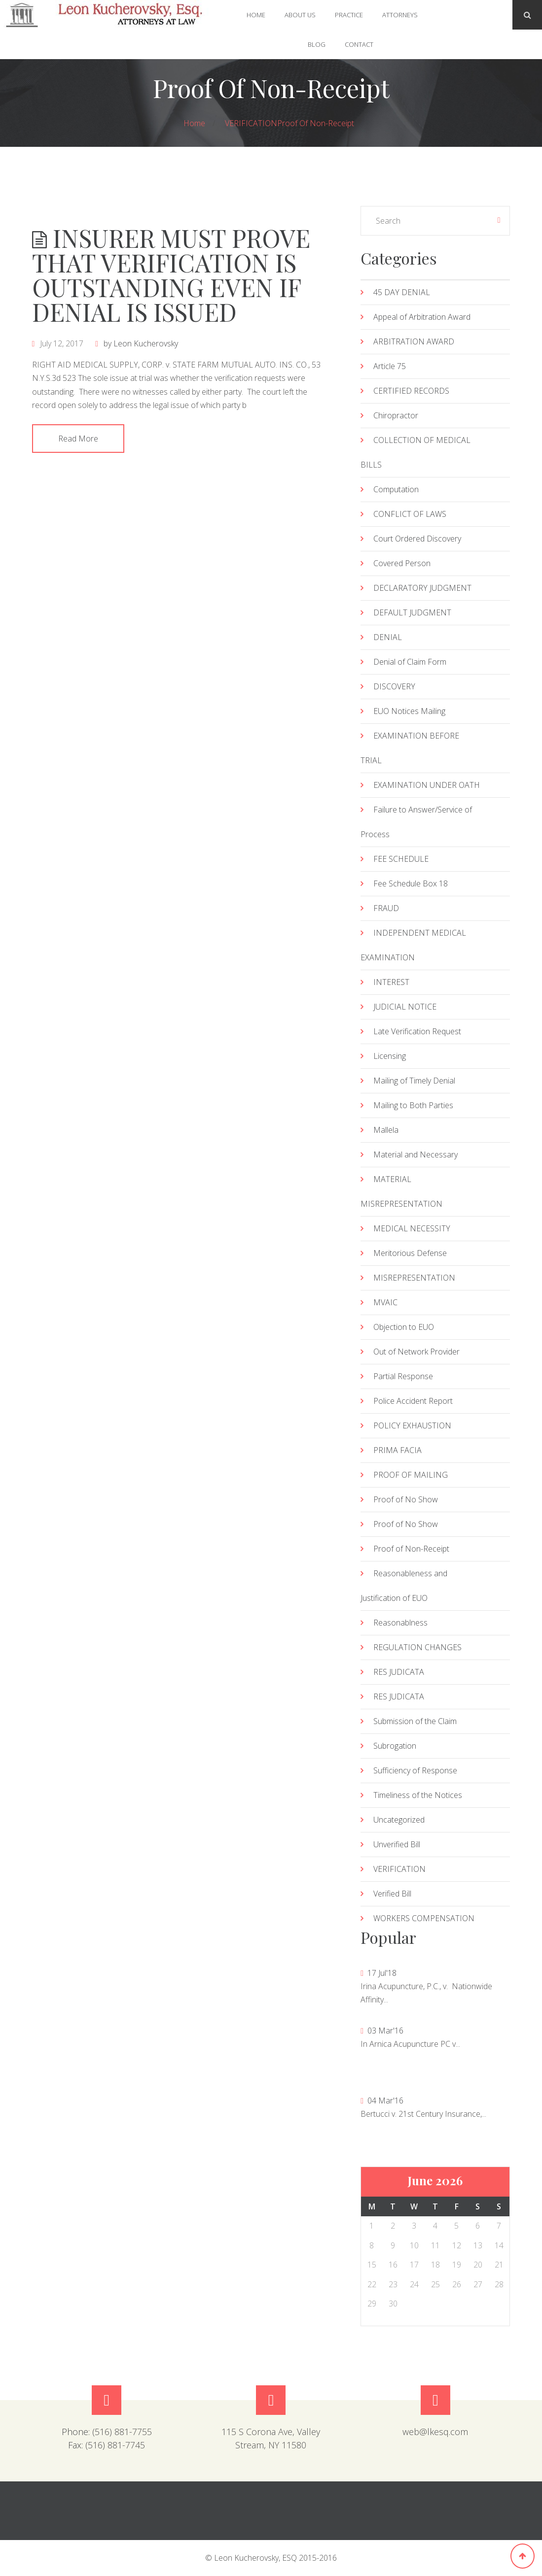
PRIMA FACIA (397, 1450)
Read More (78, 438)
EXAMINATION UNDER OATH (426, 785)
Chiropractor (395, 415)
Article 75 (389, 366)
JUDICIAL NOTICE (404, 1006)
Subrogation (394, 1745)
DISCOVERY (394, 686)
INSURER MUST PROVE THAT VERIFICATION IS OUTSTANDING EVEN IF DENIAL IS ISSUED (171, 274)
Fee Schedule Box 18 (410, 883)
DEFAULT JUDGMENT (412, 612)
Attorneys (400, 14)
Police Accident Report (413, 1400)
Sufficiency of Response (415, 1770)
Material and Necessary (415, 1154)
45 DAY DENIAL (401, 292)
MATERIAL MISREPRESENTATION (401, 1191)
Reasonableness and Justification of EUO (404, 1585)
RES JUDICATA (398, 1671)
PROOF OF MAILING (410, 1474)
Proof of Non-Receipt (315, 123)
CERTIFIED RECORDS (411, 390)
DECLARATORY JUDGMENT (422, 587)
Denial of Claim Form (409, 661)
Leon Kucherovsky (145, 343)
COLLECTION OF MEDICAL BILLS (415, 452)
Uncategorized (399, 1819)
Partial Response (403, 1376)
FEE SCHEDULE (401, 858)
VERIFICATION (251, 123)
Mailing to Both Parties (413, 1105)
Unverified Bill (396, 1844)
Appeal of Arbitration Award (421, 316)
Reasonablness (400, 1622)
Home (256, 14)
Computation (396, 489)
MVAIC (385, 1302)
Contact (359, 44)
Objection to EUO (403, 1327)
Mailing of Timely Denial (414, 1080)
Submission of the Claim (415, 1721)
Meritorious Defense (410, 1253)
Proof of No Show (405, 1499)
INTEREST (391, 982)
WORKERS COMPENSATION (423, 1918)
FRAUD (386, 908)
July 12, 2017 (61, 343)
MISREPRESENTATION (414, 1277)
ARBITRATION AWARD (413, 341)
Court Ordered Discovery (417, 538)
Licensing (389, 1056)
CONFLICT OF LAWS (409, 513)
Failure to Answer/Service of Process (416, 822)
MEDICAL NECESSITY (411, 1228)
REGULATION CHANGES (417, 1647)
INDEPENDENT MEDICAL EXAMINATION (413, 945)
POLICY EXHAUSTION (412, 1425)
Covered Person (402, 563)
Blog (316, 44)
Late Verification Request (417, 1031)
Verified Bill (392, 1893)
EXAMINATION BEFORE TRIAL (410, 748)
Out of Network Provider (416, 1351)
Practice (349, 14)
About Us (300, 14)
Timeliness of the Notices (417, 1795)
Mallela (385, 1129)
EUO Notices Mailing (409, 711)
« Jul (371, 220)
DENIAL (387, 637)
